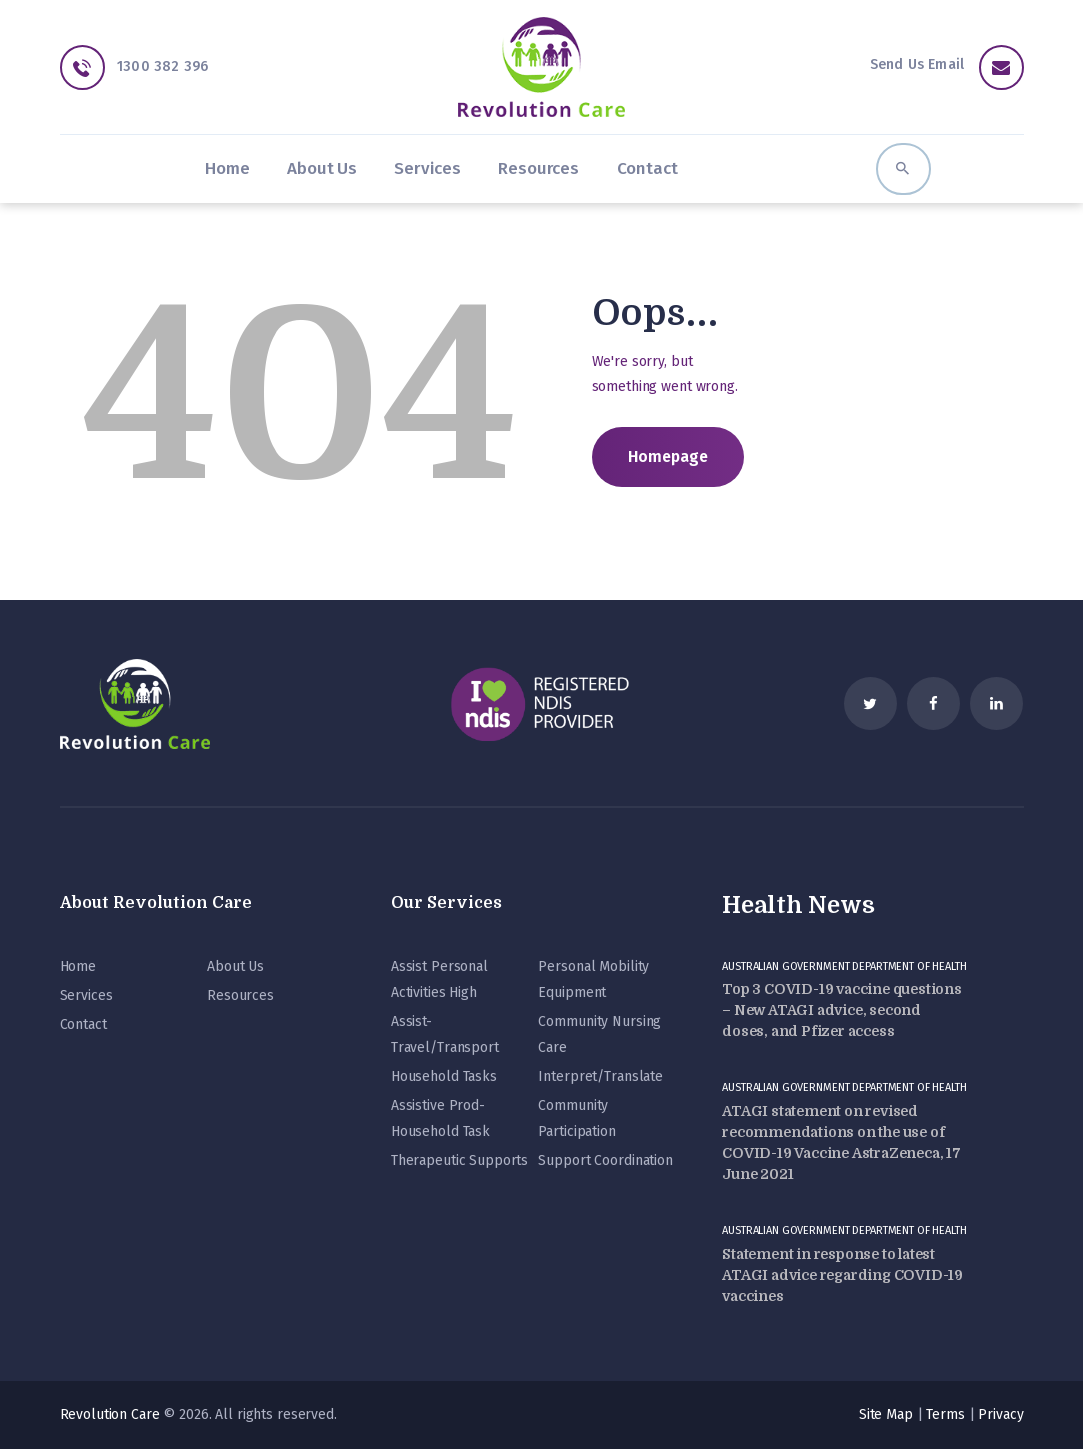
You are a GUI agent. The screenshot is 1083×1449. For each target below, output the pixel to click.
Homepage (668, 456)
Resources (240, 995)
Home (78, 966)
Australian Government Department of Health (844, 966)
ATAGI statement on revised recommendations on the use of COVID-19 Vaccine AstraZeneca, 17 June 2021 (841, 1142)
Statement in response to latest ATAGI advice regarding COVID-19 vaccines (842, 1275)
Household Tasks (444, 1076)
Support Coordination (605, 1160)
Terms (945, 1414)
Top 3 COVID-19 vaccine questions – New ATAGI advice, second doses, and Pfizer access (842, 1010)
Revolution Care (110, 1414)
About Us (235, 966)
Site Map (886, 1414)
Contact (83, 1024)
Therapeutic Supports (459, 1160)
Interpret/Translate (600, 1076)
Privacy (1000, 1414)
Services (86, 995)
